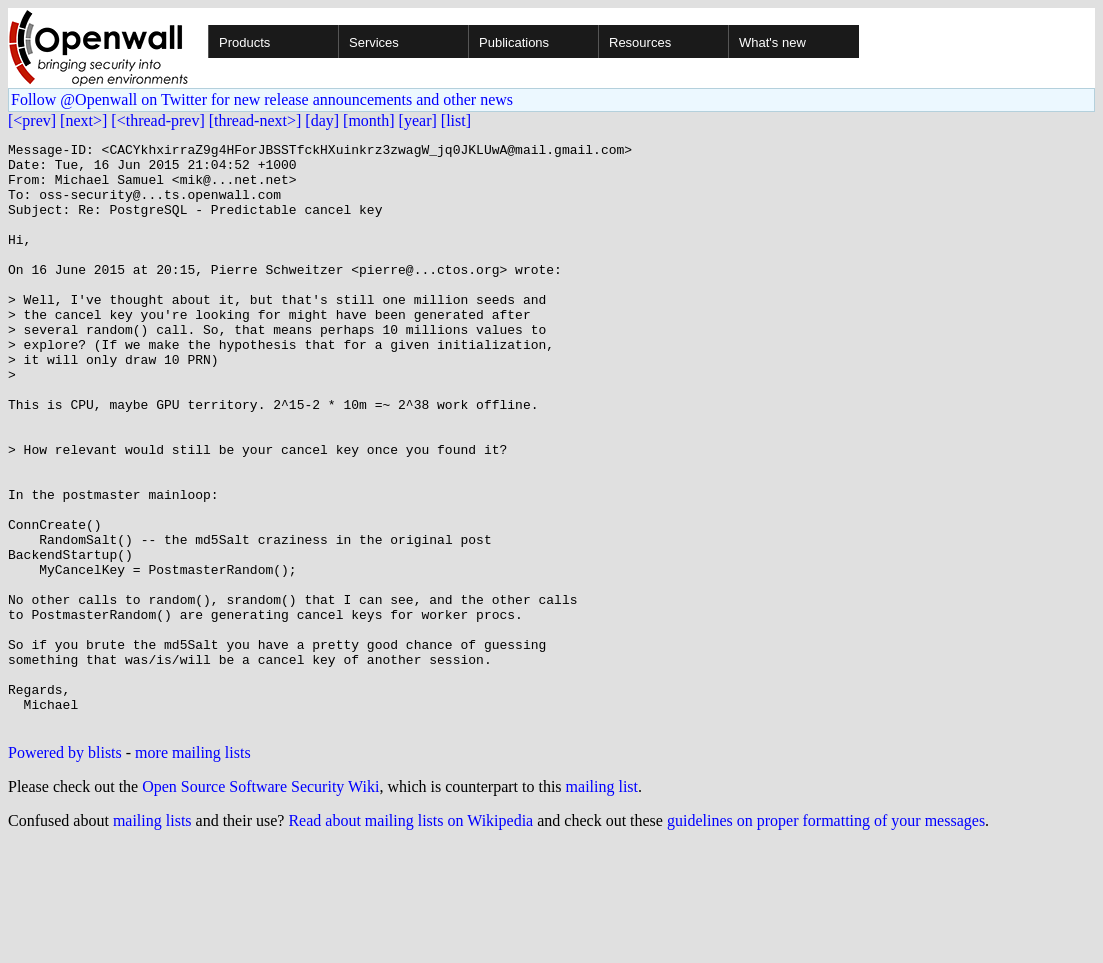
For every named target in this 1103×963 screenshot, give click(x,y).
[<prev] (32, 120)
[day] (322, 120)
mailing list (602, 903)
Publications (514, 42)
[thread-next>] (255, 120)
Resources (640, 42)
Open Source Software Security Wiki (260, 903)
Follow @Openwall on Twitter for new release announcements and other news (262, 99)
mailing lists (152, 937)
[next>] (83, 120)
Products (244, 42)
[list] (456, 120)
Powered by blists (65, 869)
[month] (369, 120)
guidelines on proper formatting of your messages (826, 937)
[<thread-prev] (157, 120)
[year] (418, 120)
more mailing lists (193, 869)
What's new (772, 42)
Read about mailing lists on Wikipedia (410, 937)
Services (374, 42)
